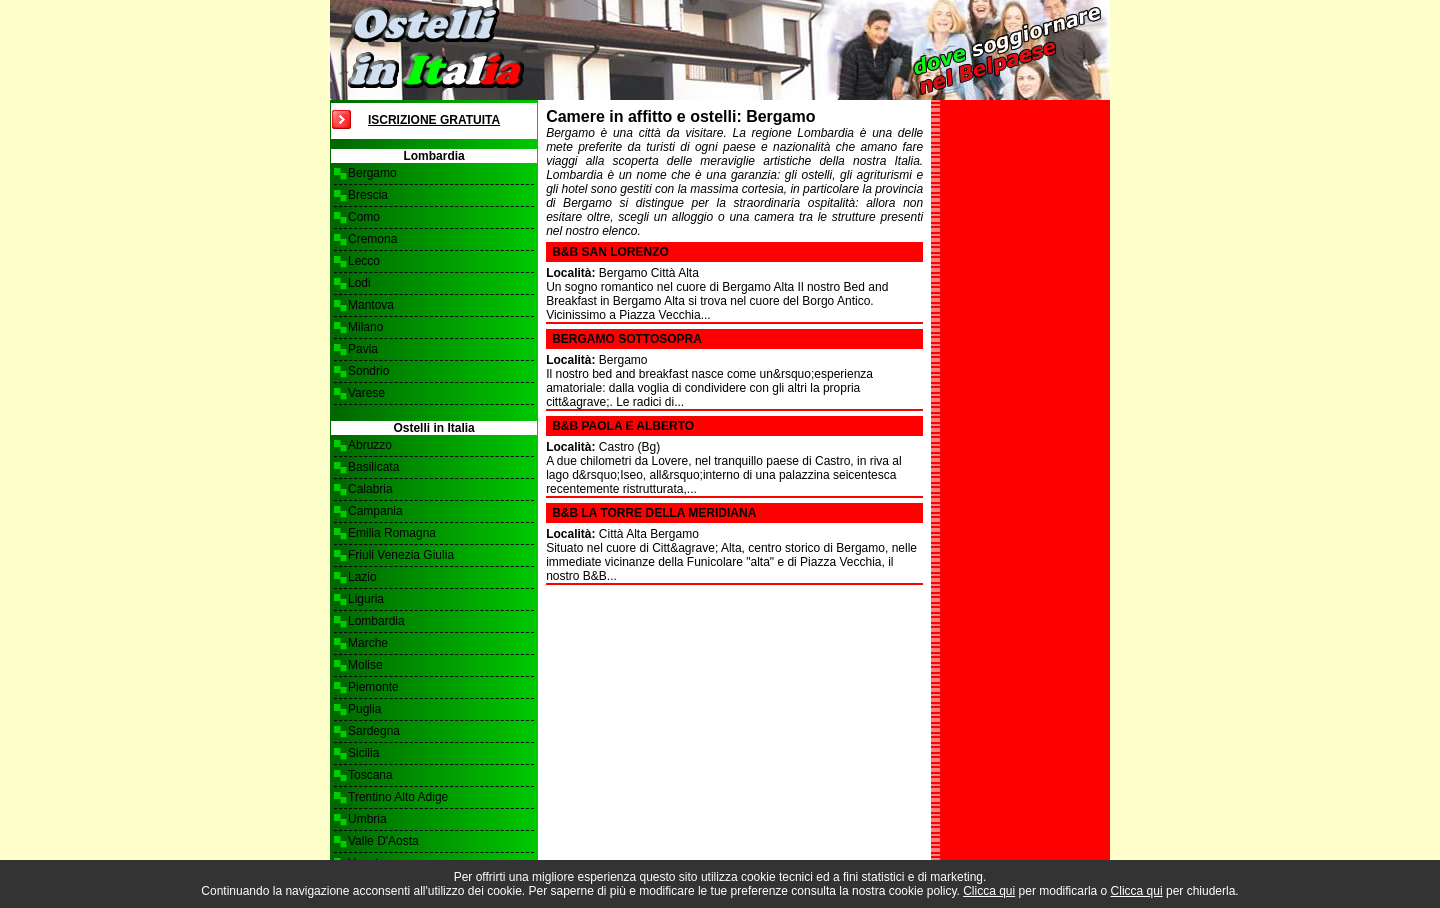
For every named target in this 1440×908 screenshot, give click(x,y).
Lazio (362, 577)
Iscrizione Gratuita (434, 120)
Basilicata (373, 467)
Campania (375, 511)
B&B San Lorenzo (610, 252)
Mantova (371, 305)
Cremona (372, 239)
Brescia (368, 195)
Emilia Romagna (392, 533)
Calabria (370, 489)
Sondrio (368, 371)
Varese (366, 393)
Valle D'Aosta (383, 841)
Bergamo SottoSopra (627, 339)
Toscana (370, 775)
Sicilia (363, 753)
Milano (365, 327)
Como (364, 217)
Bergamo (372, 173)
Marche (368, 643)
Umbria (367, 819)
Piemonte (373, 687)
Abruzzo (370, 445)
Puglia (364, 709)
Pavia (363, 349)
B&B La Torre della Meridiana (654, 513)
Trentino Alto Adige (398, 797)
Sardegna (374, 731)
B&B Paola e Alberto (623, 426)
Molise (365, 665)
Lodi (359, 283)
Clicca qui (989, 891)
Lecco (364, 261)
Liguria (366, 599)
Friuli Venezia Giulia (401, 555)
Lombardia (376, 621)
